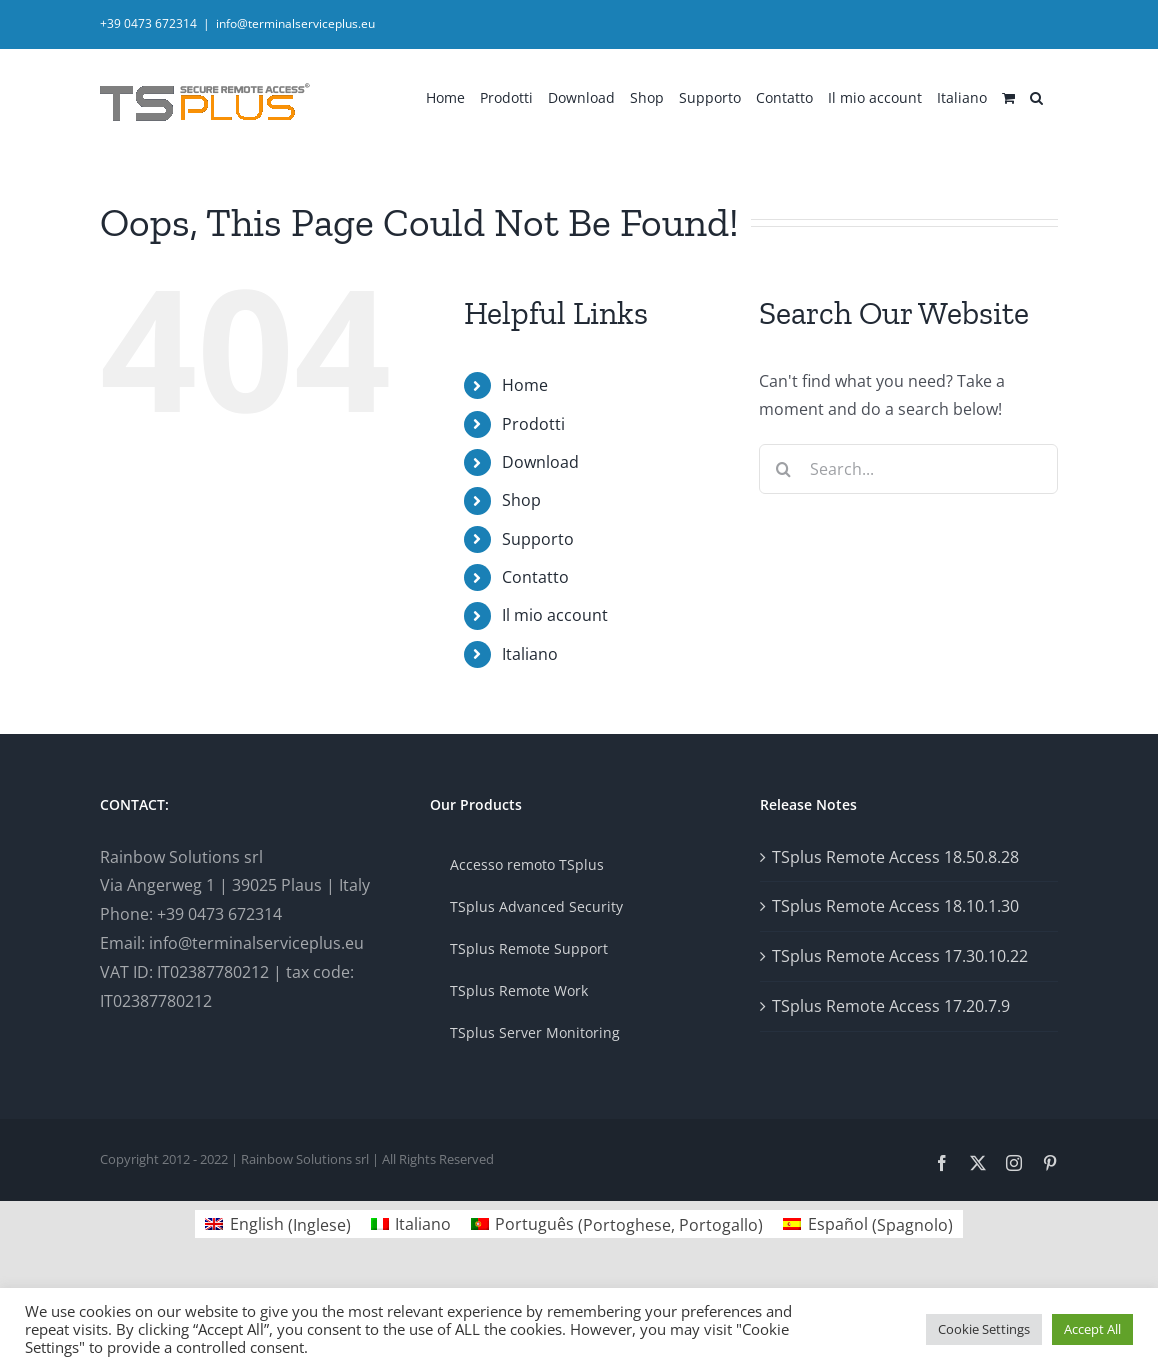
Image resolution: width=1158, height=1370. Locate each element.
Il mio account (555, 615)
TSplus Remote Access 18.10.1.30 (895, 906)
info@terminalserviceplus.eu (295, 23)
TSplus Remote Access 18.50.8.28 (895, 857)
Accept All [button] (1092, 1329)
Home (525, 385)
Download (540, 462)
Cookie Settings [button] (984, 1329)
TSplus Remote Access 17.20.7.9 (891, 1006)
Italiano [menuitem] (423, 1224)
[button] (1036, 96)
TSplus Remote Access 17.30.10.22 (900, 956)
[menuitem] (962, 96)
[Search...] (908, 469)
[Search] (784, 469)
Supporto (538, 539)
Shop (521, 500)
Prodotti (533, 424)
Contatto (535, 577)
